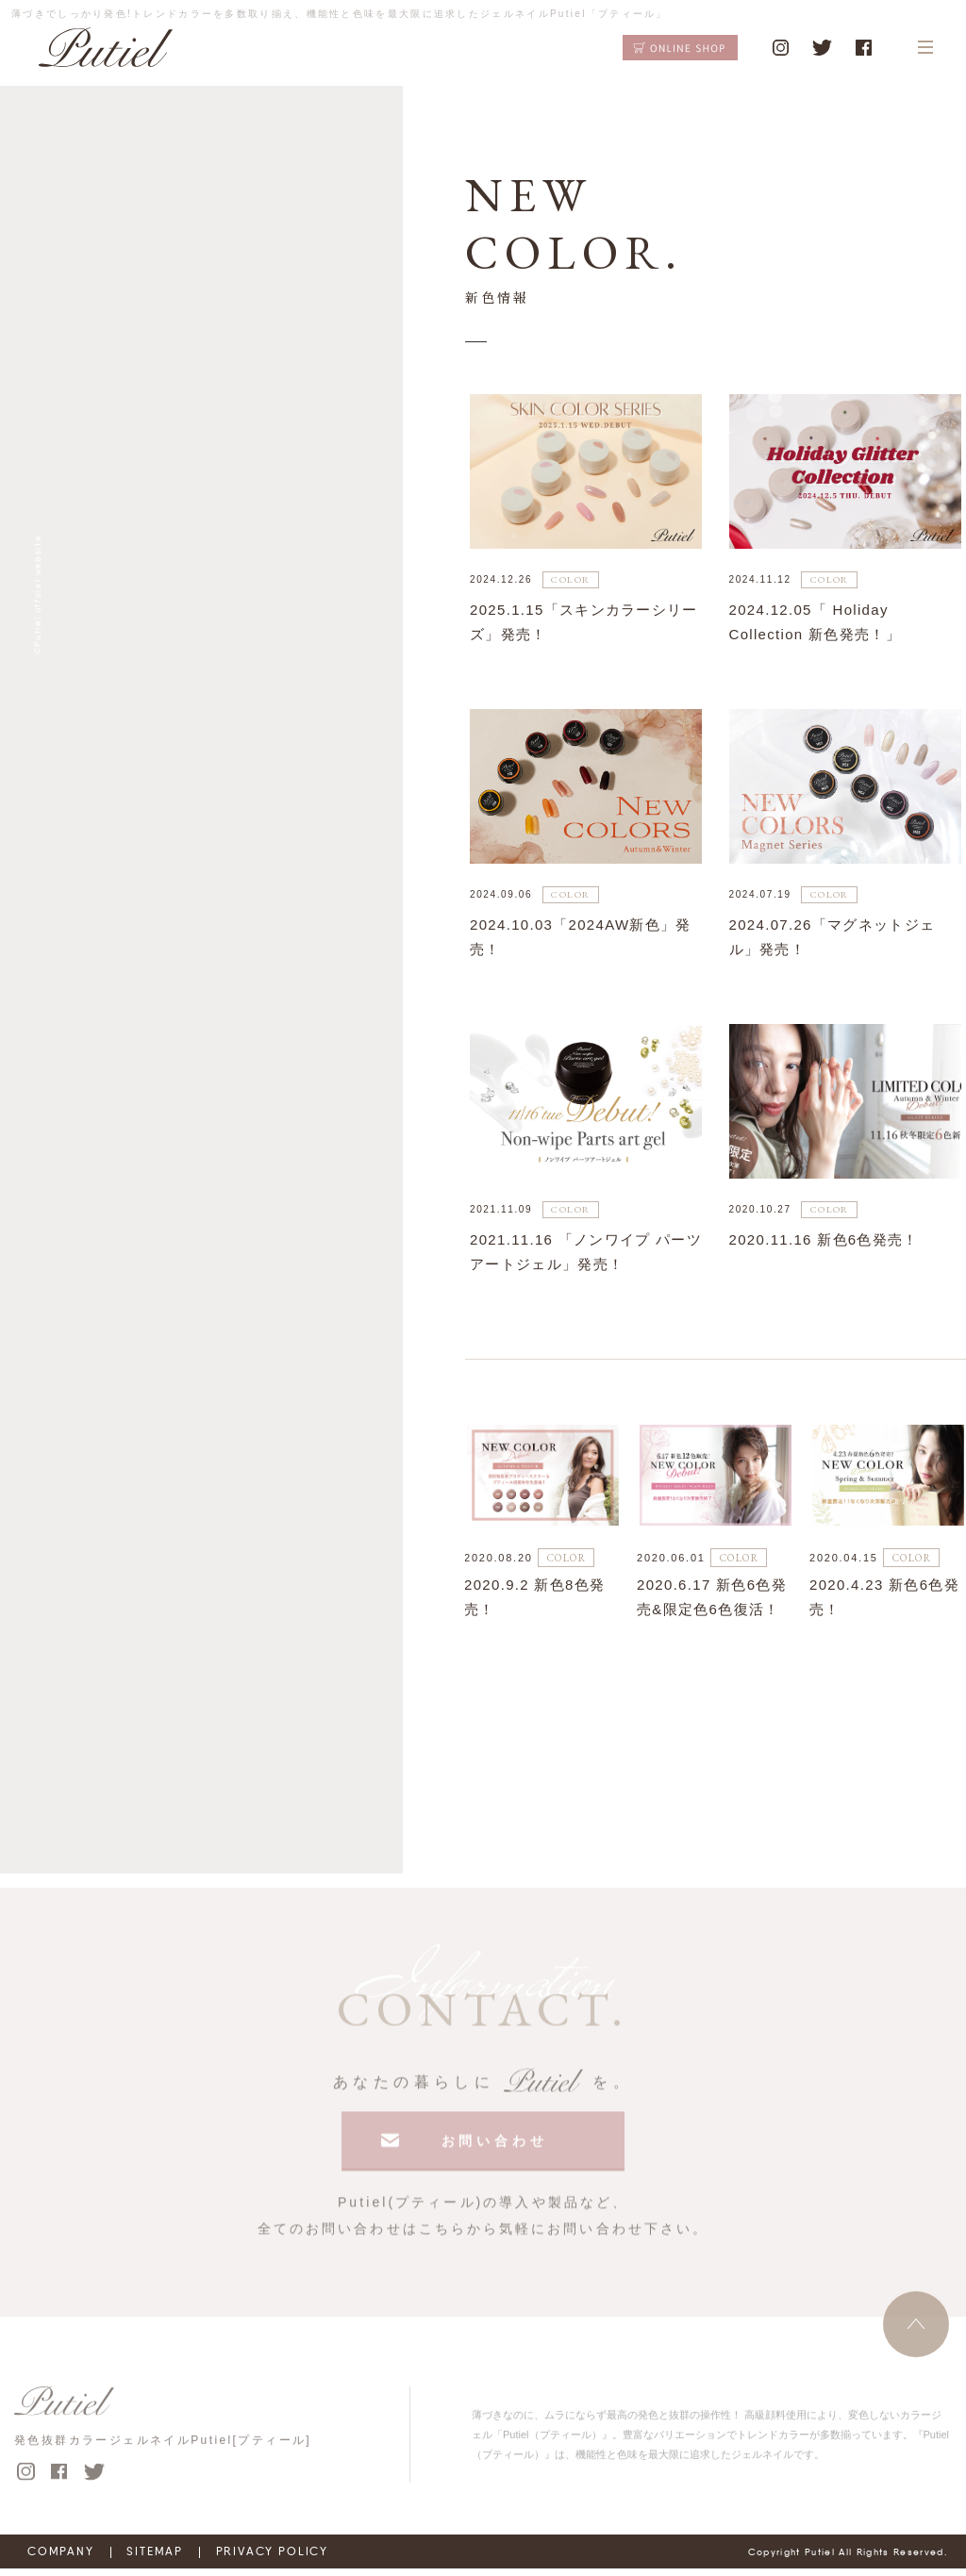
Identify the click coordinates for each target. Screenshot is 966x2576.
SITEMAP (171, 2560)
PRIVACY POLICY (303, 2560)
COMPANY (62, 2560)
